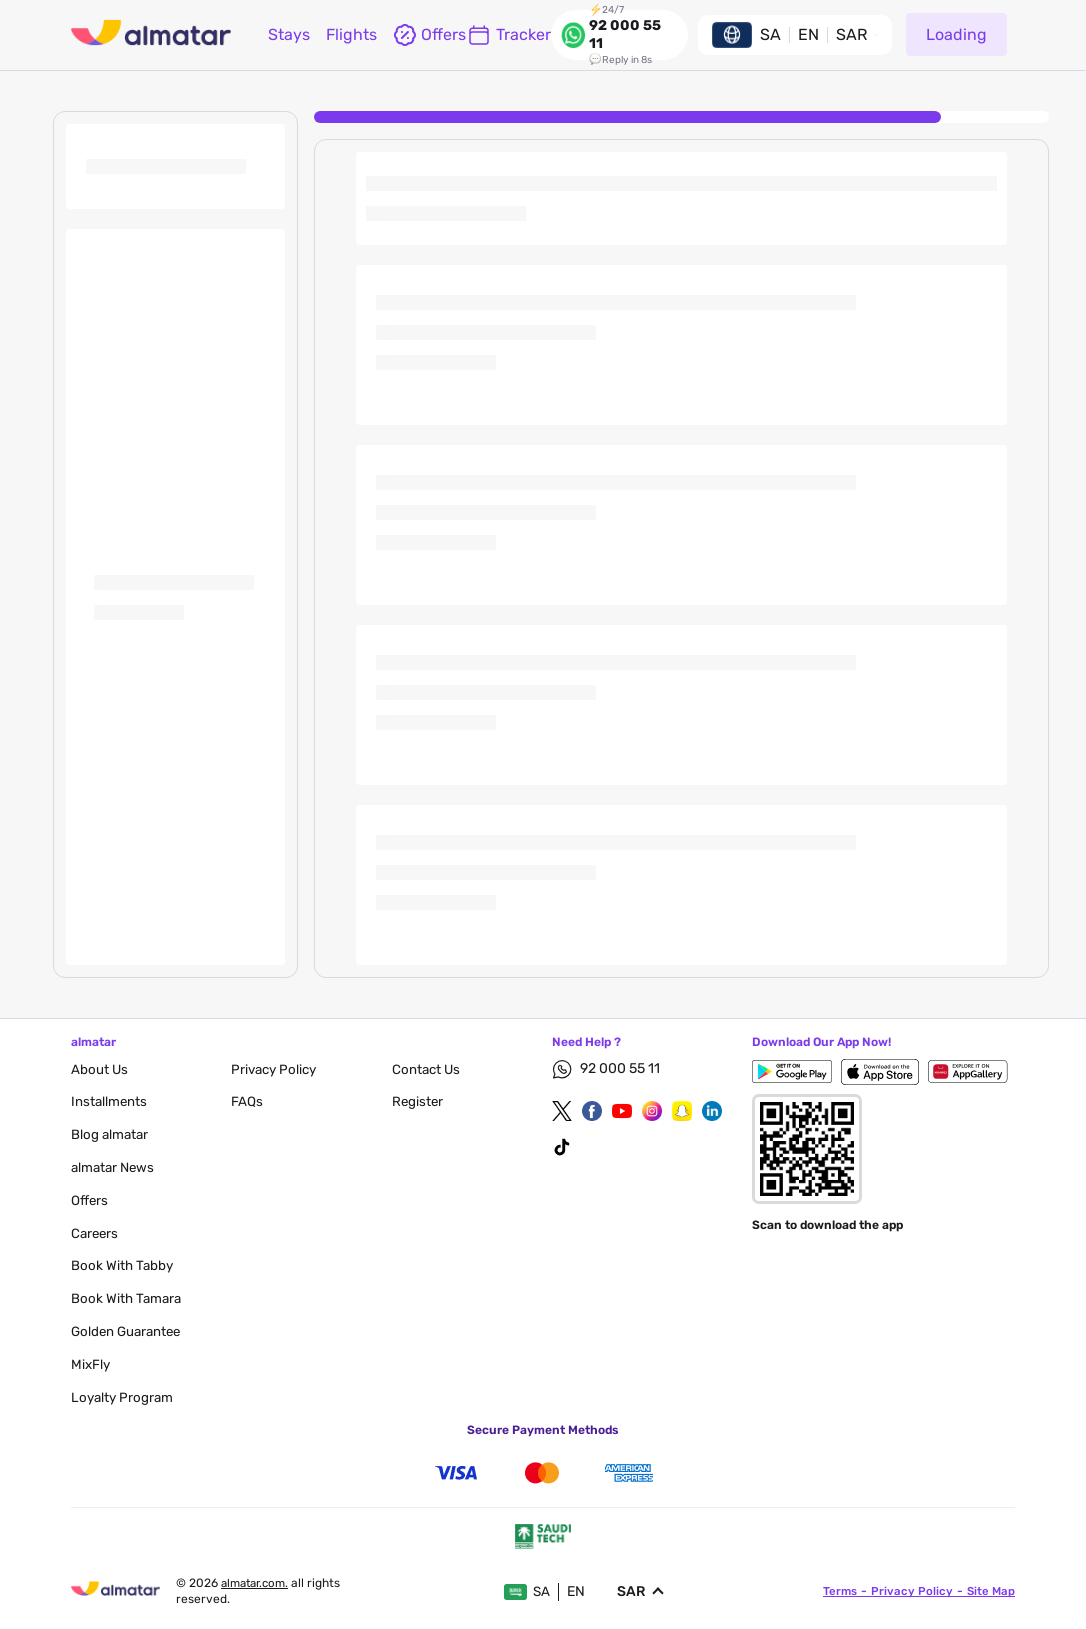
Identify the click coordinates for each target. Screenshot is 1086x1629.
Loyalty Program (124, 1397)
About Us (100, 1069)
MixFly (91, 1364)
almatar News (115, 1167)
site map (990, 1591)
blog (111, 1134)
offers (422, 35)
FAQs (247, 1101)
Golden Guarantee (129, 1331)
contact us (427, 1069)
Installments (110, 1101)
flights (351, 34)
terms (837, 1591)
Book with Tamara (128, 1298)
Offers (90, 1200)
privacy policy (276, 1069)
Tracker (509, 35)
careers (96, 1233)
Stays (289, 34)
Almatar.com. (258, 1583)
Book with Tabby (123, 1265)
